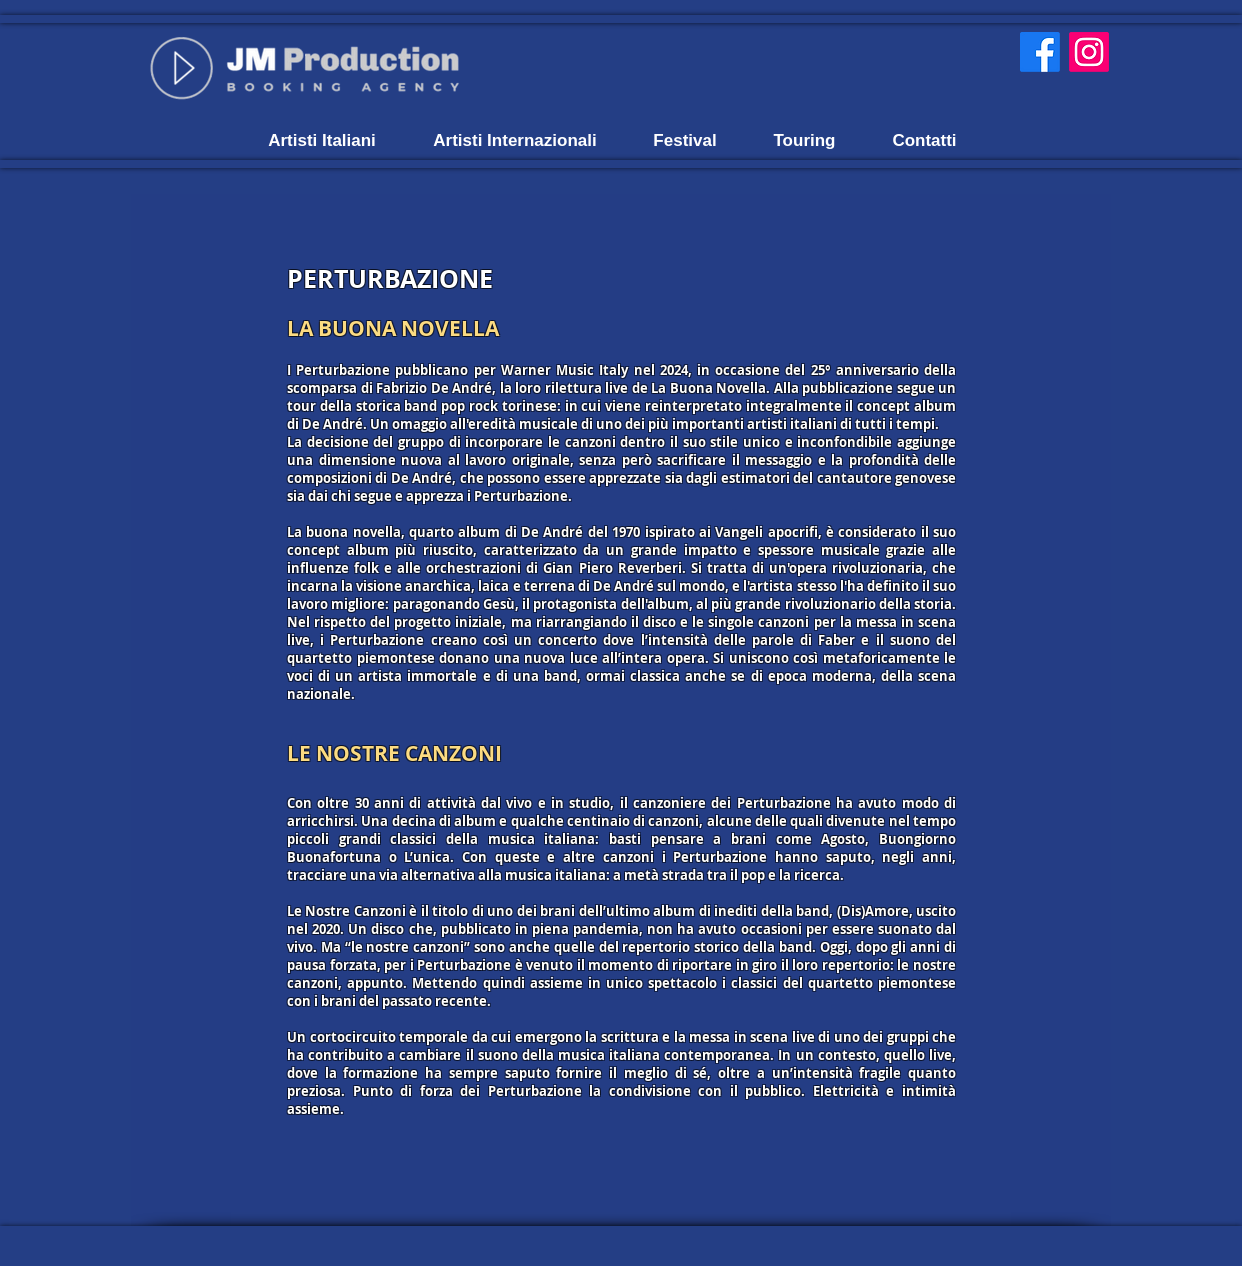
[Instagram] (1089, 52)
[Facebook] (1040, 52)
